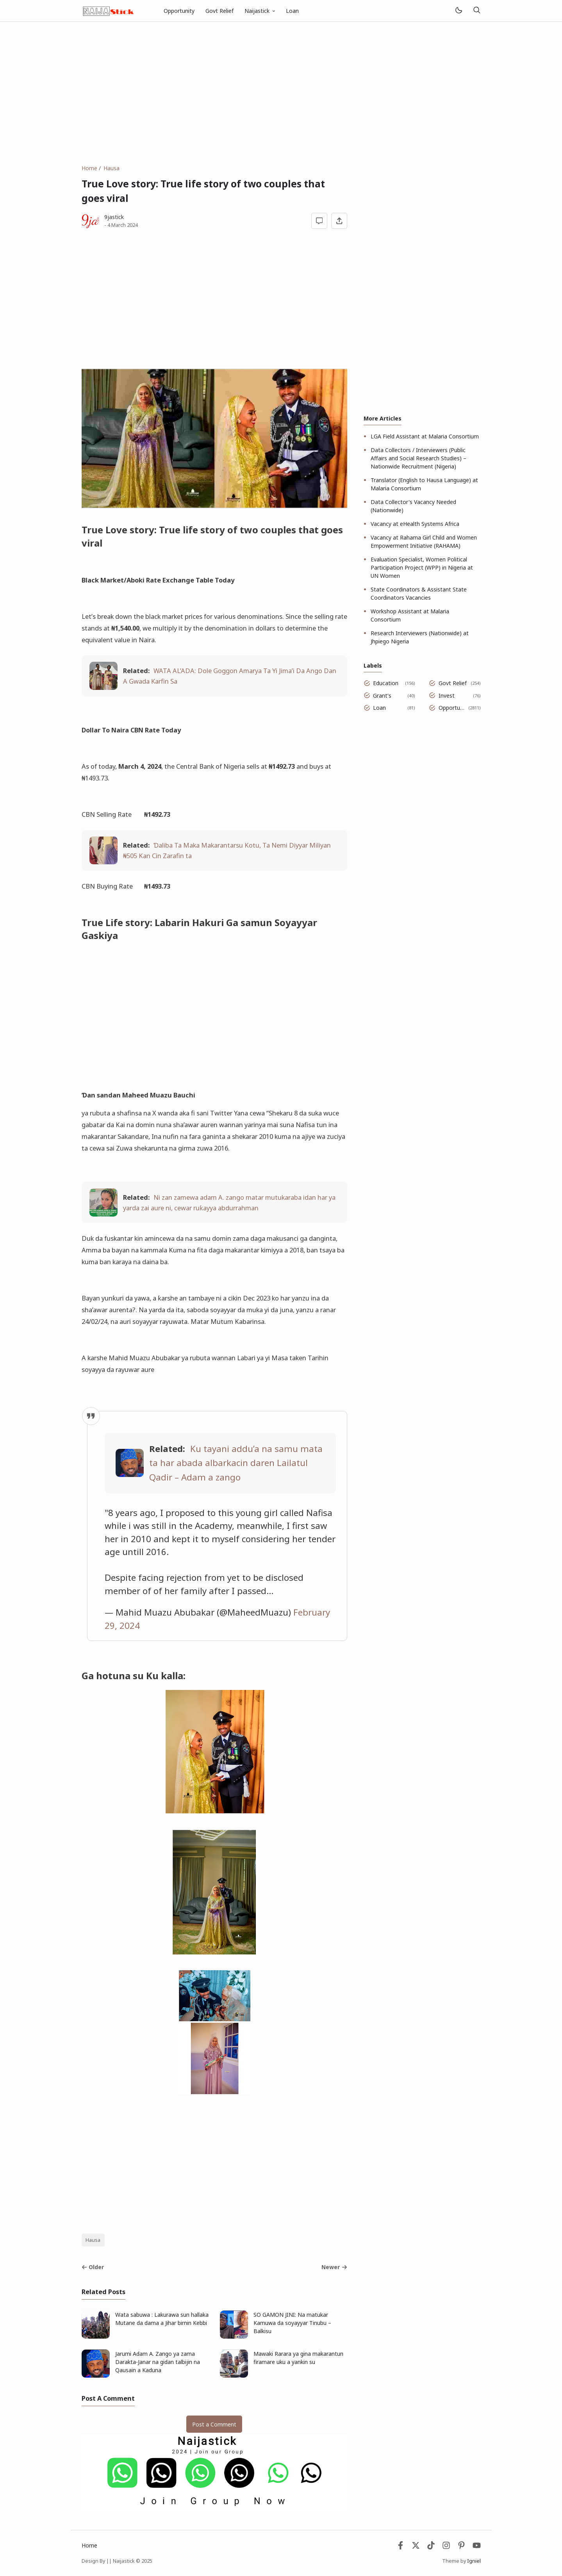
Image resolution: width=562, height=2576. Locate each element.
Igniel (474, 2561)
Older (93, 2267)
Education (385, 683)
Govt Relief (219, 10)
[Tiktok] (432, 2547)
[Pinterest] (461, 2547)
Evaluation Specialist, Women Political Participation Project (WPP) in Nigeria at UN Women (422, 567)
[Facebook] (400, 2547)
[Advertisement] (281, 93)
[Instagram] (446, 2547)
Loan (292, 10)
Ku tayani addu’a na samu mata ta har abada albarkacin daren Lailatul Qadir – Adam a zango (236, 1463)
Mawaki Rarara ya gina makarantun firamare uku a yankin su (298, 2358)
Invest (447, 695)
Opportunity (179, 10)
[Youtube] (477, 2547)
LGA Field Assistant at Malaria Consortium (425, 436)
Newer (334, 2267)
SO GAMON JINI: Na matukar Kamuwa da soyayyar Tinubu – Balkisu (292, 2323)
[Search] (476, 10)
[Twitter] (416, 2547)
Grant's (382, 695)
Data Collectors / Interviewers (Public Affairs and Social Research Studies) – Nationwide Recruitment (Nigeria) (418, 458)
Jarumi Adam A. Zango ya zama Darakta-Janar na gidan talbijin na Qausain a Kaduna (157, 2362)
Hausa (93, 2240)
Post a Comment (214, 2424)
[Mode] (458, 11)
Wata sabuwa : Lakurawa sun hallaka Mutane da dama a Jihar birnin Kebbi (162, 2319)
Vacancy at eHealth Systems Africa (415, 523)
